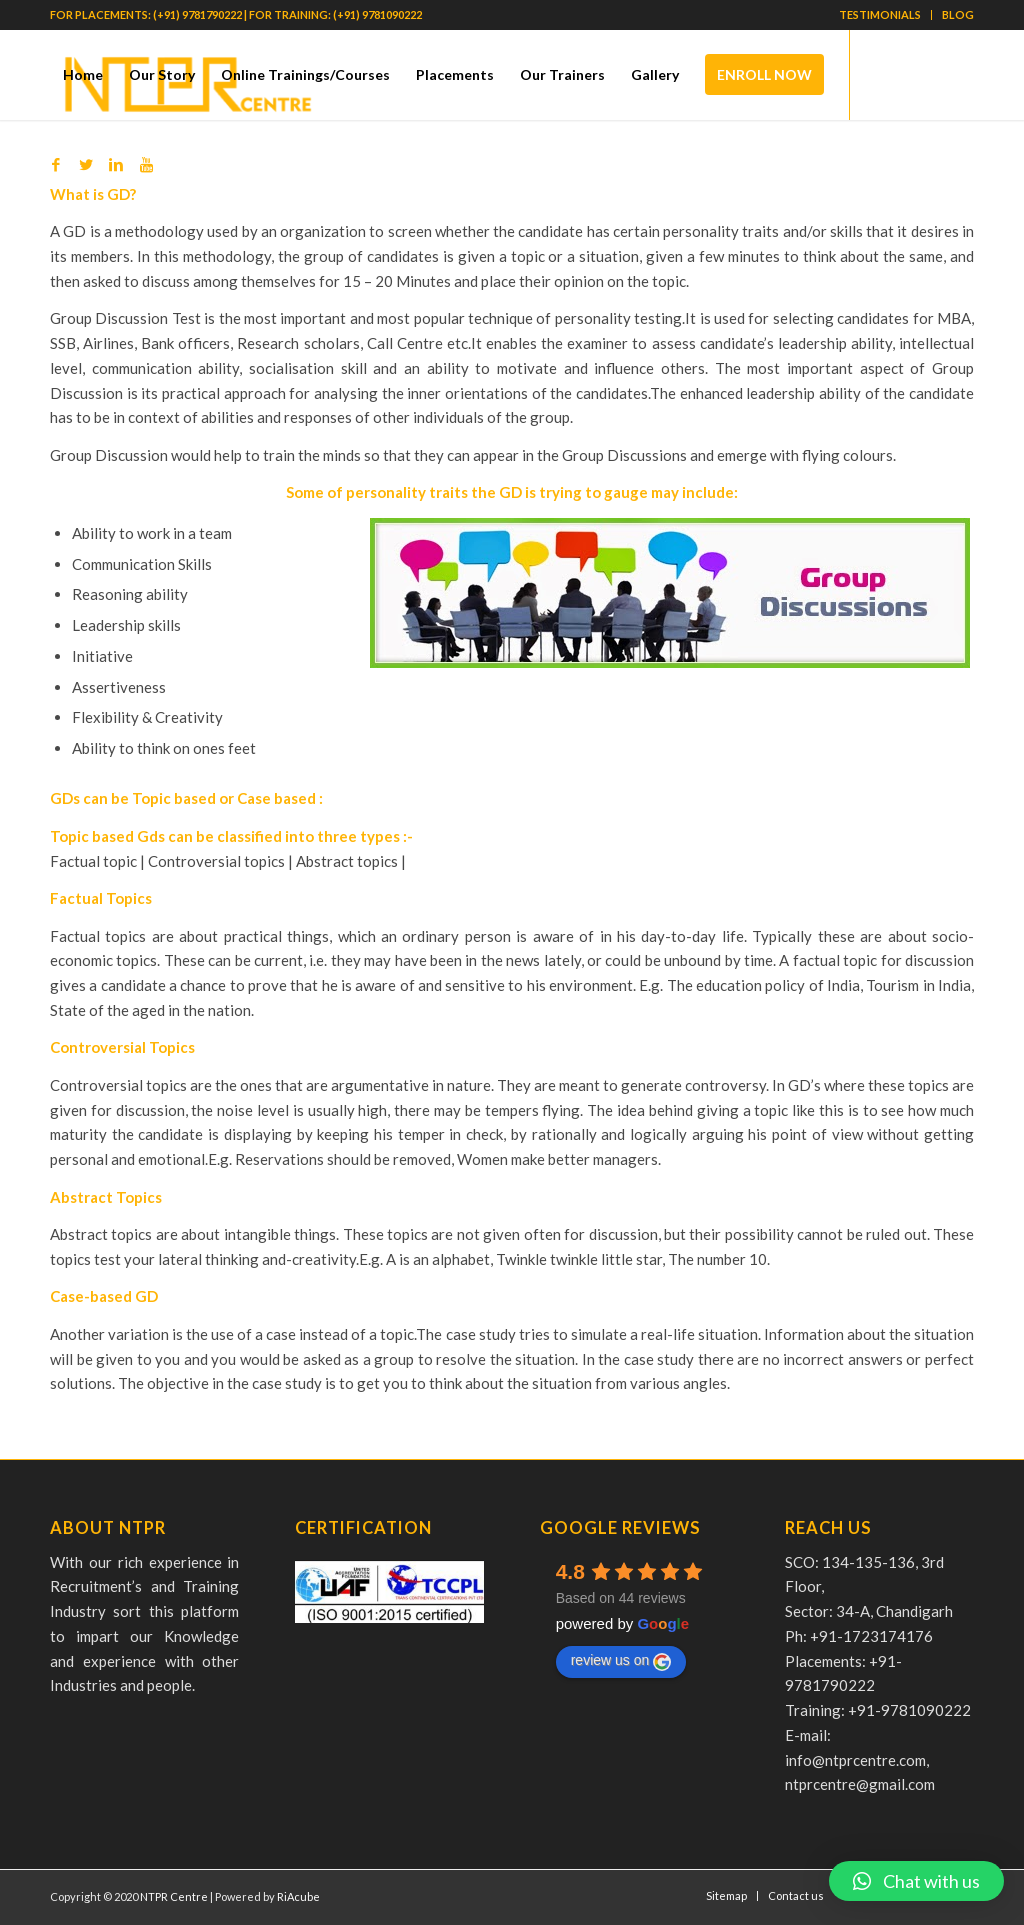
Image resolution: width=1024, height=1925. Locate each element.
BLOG (958, 14)
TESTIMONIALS (880, 14)
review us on (621, 1661)
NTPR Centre (174, 1896)
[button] (916, 1881)
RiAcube (298, 1896)
